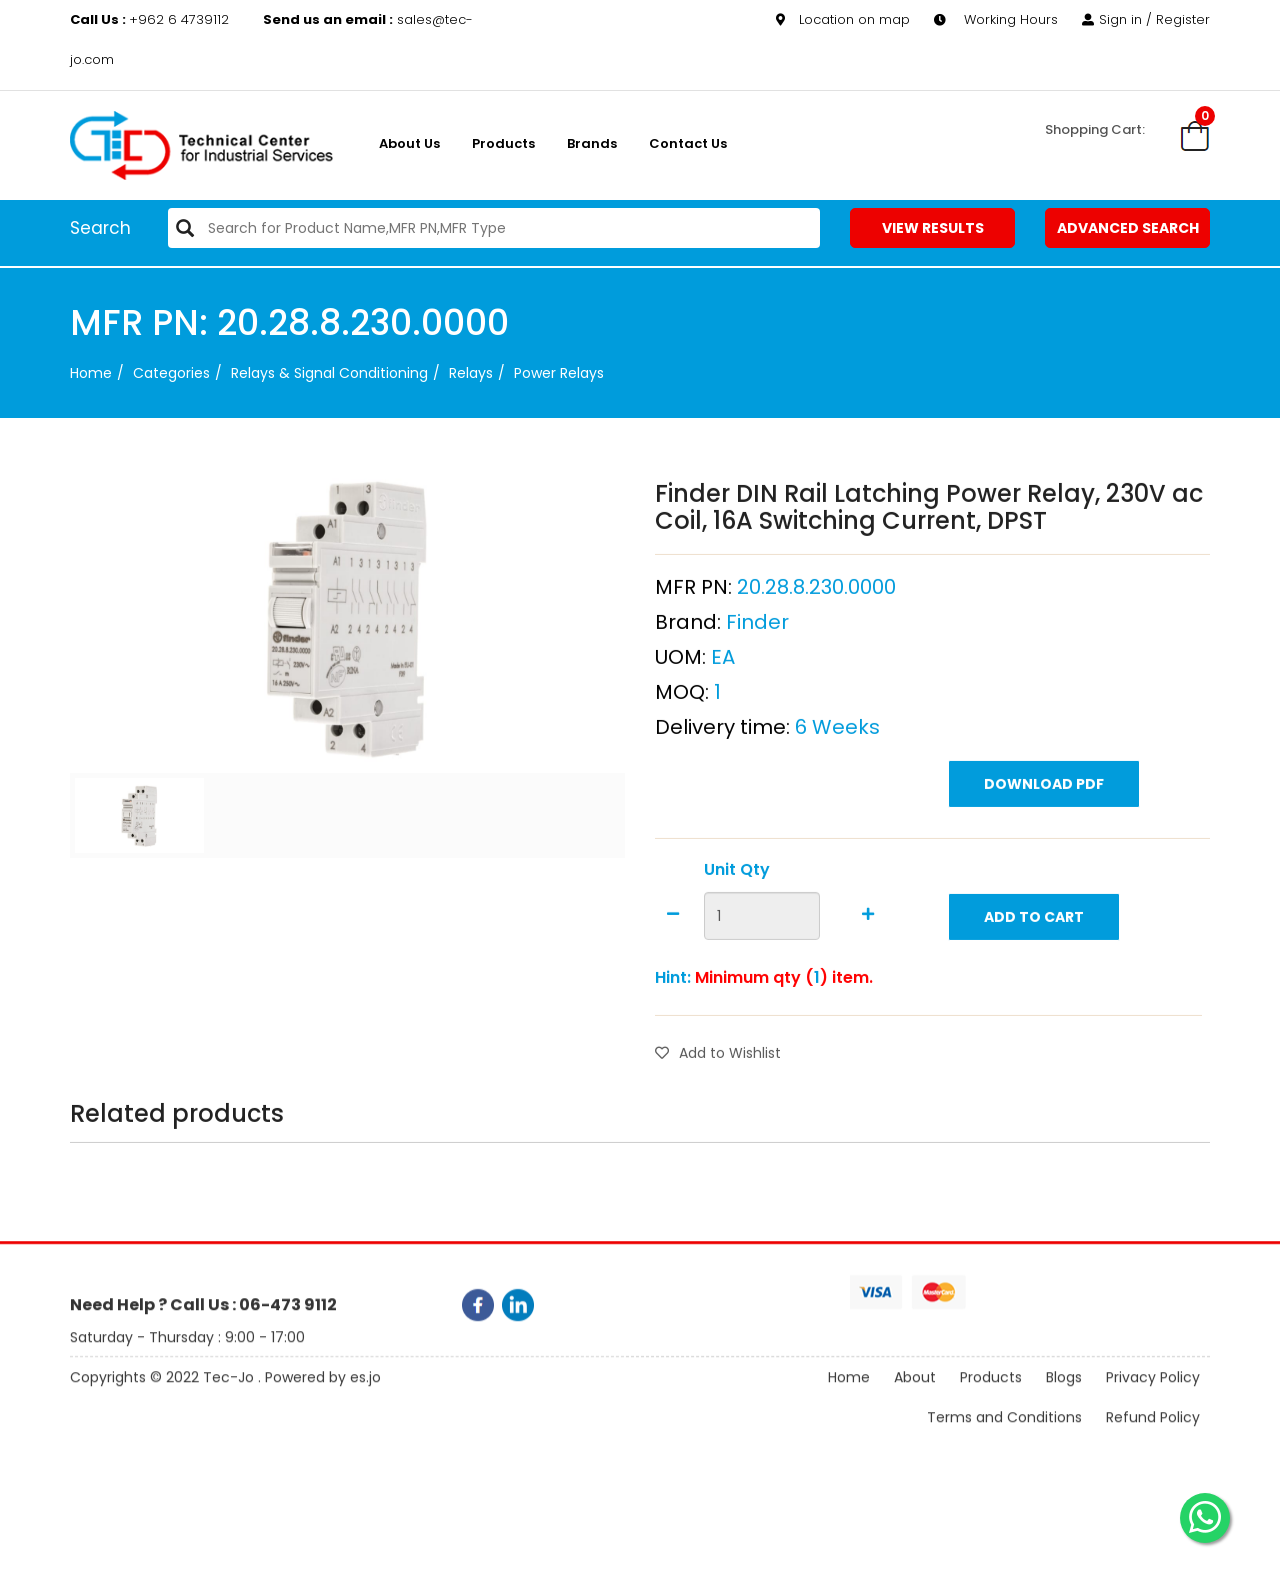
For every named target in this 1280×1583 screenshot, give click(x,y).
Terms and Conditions (1004, 1434)
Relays (471, 373)
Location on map (843, 19)
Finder (757, 663)
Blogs (1064, 1394)
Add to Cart (1034, 958)
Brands (592, 143)
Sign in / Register (1146, 19)
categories (171, 373)
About (915, 1394)
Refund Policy (1153, 1434)
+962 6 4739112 (151, 19)
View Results (933, 228)
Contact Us (688, 143)
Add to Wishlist (718, 1094)
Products (503, 143)
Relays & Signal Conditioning (329, 373)
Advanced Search (1128, 228)
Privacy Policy (1153, 1394)
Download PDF (1044, 825)
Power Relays (559, 373)
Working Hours (996, 19)
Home (91, 373)
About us (409, 143)
